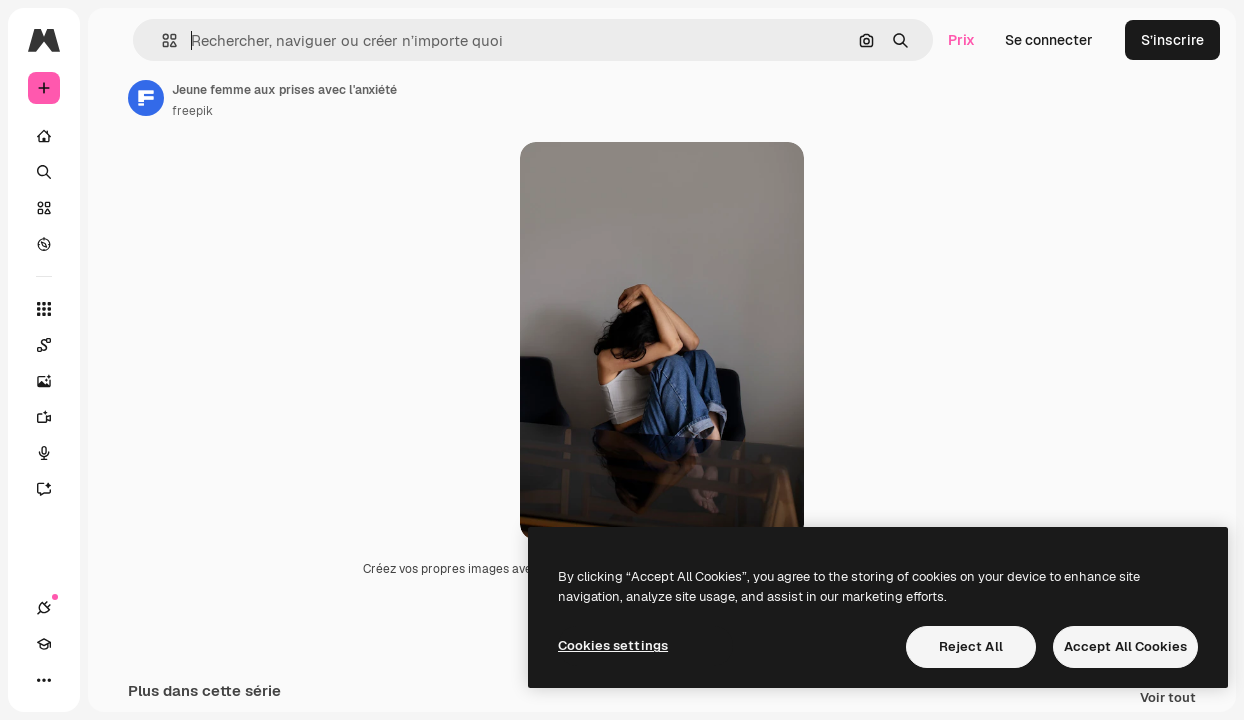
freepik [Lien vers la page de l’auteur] (192, 111)
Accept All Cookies (1125, 646)
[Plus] (44, 680)
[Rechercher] (44, 172)
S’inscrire (1172, 40)
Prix (961, 40)
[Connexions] (44, 608)
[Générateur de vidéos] (54, 417)
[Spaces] (54, 345)
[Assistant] (54, 489)
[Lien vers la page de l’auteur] (146, 98)
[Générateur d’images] (54, 381)
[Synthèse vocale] (54, 453)
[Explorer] (44, 244)
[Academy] (44, 644)
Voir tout (1168, 700)
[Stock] (44, 208)
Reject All (971, 646)
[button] (161, 40)
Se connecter (1049, 40)
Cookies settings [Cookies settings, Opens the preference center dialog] (613, 645)
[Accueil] (44, 136)
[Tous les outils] (44, 309)
